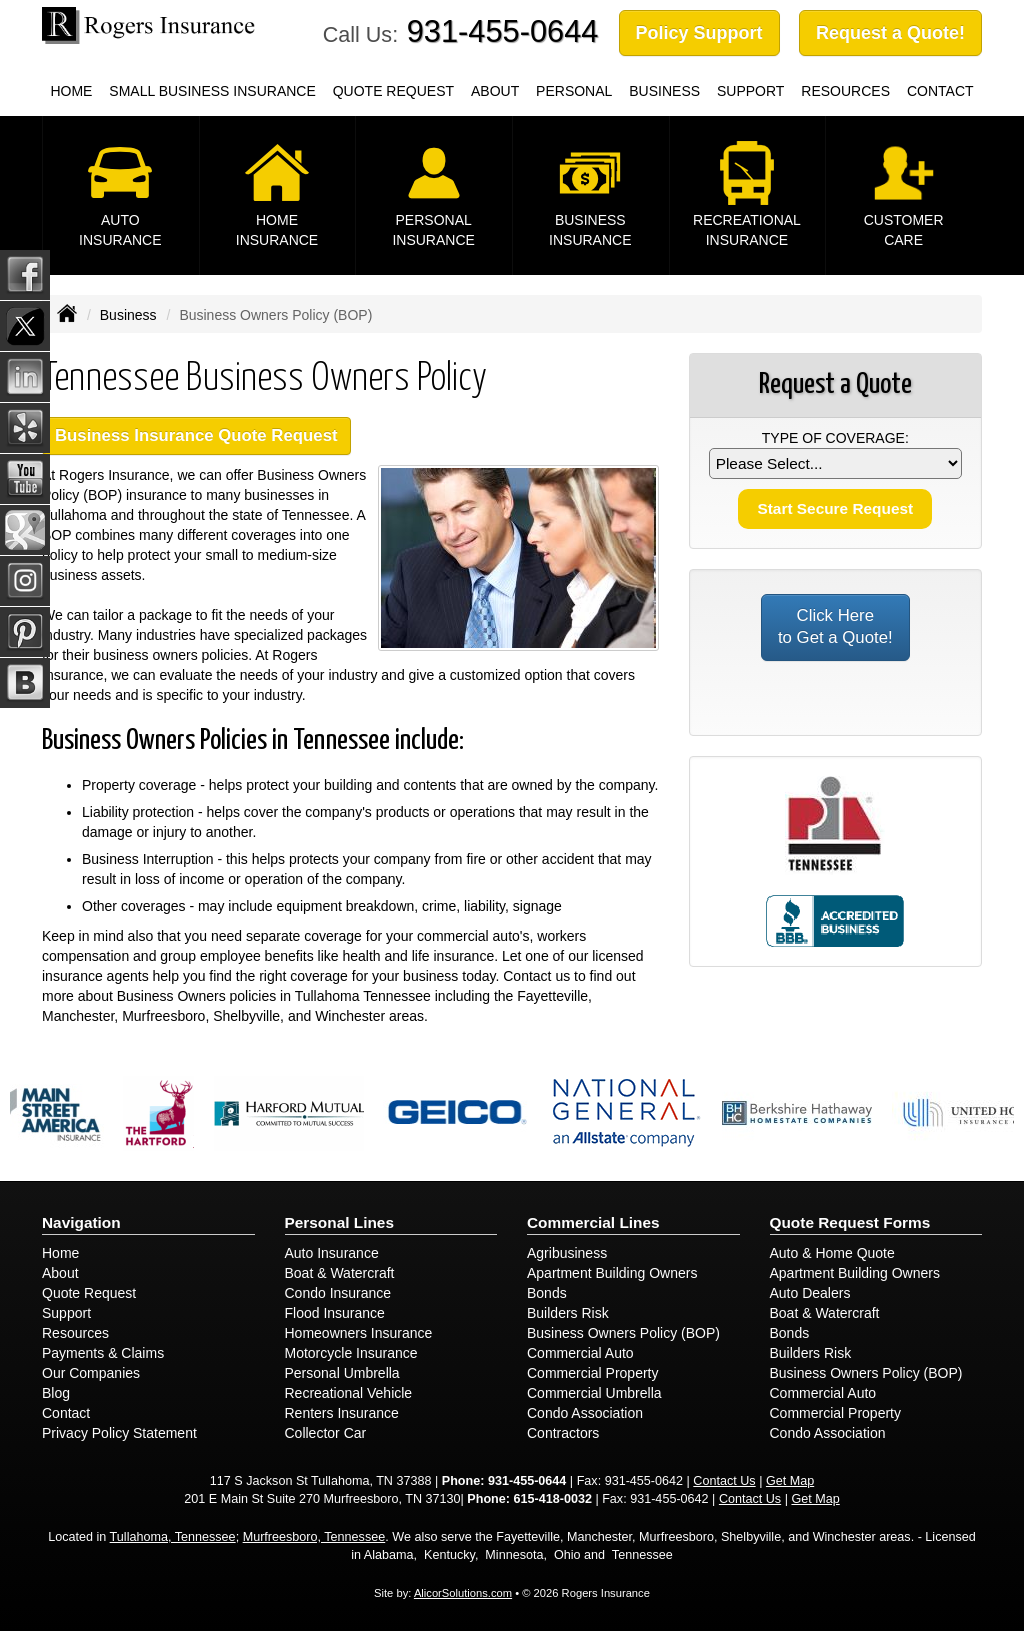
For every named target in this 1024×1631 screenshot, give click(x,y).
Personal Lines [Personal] (340, 1222)
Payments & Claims (103, 1353)
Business (128, 315)
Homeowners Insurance (359, 1333)
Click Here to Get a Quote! (835, 626)
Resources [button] (845, 91)
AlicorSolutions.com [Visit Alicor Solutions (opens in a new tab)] (463, 1593)
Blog (56, 1393)
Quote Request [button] (393, 91)
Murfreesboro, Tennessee (314, 1537)
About (60, 1273)
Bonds (547, 1293)
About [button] (495, 91)
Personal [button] (574, 91)
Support (66, 1313)
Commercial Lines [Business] (593, 1222)
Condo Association (585, 1413)
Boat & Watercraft (340, 1273)
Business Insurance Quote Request (196, 435)
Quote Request (89, 1293)
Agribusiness (567, 1253)
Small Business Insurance (212, 91)
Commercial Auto (580, 1353)
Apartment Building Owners (612, 1273)
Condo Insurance (338, 1293)
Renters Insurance (342, 1413)
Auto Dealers (810, 1293)
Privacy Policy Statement (119, 1433)
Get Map (790, 1481)
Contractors (563, 1433)
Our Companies (91, 1373)
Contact (66, 1413)
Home (71, 91)
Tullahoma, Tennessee (173, 1537)
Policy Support (699, 33)
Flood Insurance (335, 1313)
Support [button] (750, 91)
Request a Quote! (890, 33)
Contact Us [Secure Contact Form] (724, 1481)
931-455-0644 (503, 31)
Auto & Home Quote (832, 1253)
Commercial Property (592, 1373)
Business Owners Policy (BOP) (623, 1333)
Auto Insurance (332, 1253)
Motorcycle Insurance (351, 1353)
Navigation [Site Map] (81, 1222)
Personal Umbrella (342, 1373)
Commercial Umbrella (594, 1393)
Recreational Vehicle (349, 1393)
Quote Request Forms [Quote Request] (850, 1222)
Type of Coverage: (835, 438)
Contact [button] (940, 91)
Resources (75, 1333)
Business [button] (664, 91)
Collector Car (326, 1433)
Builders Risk (568, 1313)
